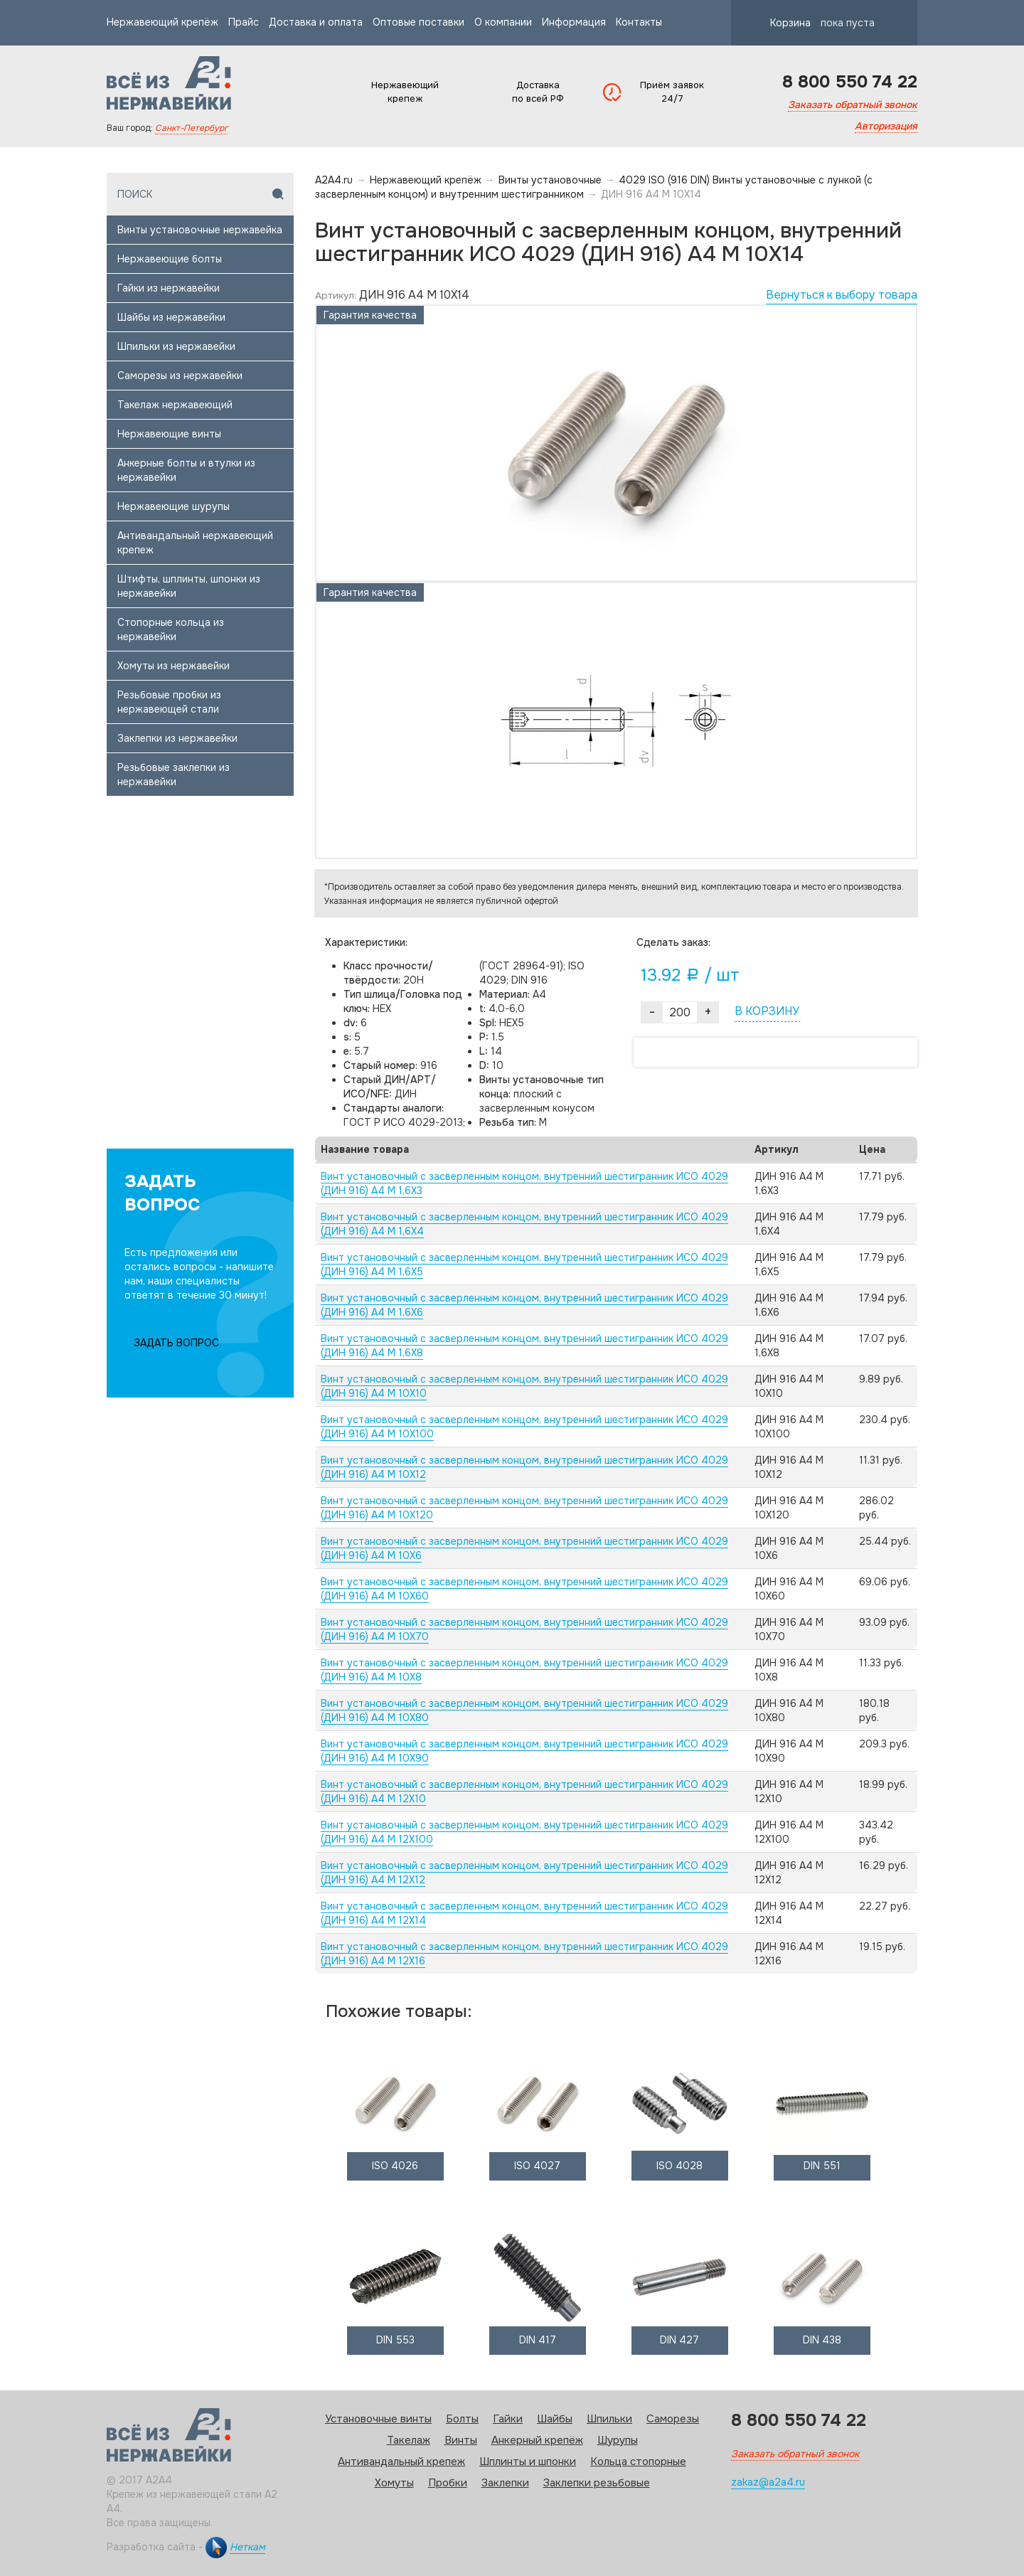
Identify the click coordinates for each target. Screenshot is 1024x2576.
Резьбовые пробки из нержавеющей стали (169, 701)
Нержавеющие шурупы (173, 506)
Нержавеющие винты (169, 433)
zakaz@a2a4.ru (768, 2482)
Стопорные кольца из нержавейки (170, 629)
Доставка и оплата (316, 22)
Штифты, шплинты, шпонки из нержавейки (188, 586)
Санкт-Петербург (191, 128)
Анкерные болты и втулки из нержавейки (186, 470)
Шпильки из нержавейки (176, 346)
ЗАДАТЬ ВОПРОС (176, 1342)
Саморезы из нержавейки (179, 375)
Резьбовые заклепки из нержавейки (173, 774)
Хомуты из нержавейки (173, 665)
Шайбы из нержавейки (171, 317)
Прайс (243, 22)
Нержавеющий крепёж (162, 22)
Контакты (639, 22)
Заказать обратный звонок (852, 104)
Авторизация (886, 125)
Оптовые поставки (418, 22)
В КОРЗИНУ (767, 1011)
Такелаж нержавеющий (175, 404)
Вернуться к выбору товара (841, 294)
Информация (574, 22)
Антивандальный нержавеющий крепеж (195, 542)
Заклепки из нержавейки (177, 738)
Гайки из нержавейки (168, 288)
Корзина (810, 22)
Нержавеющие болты (169, 258)
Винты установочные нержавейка (199, 229)
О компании (503, 22)
